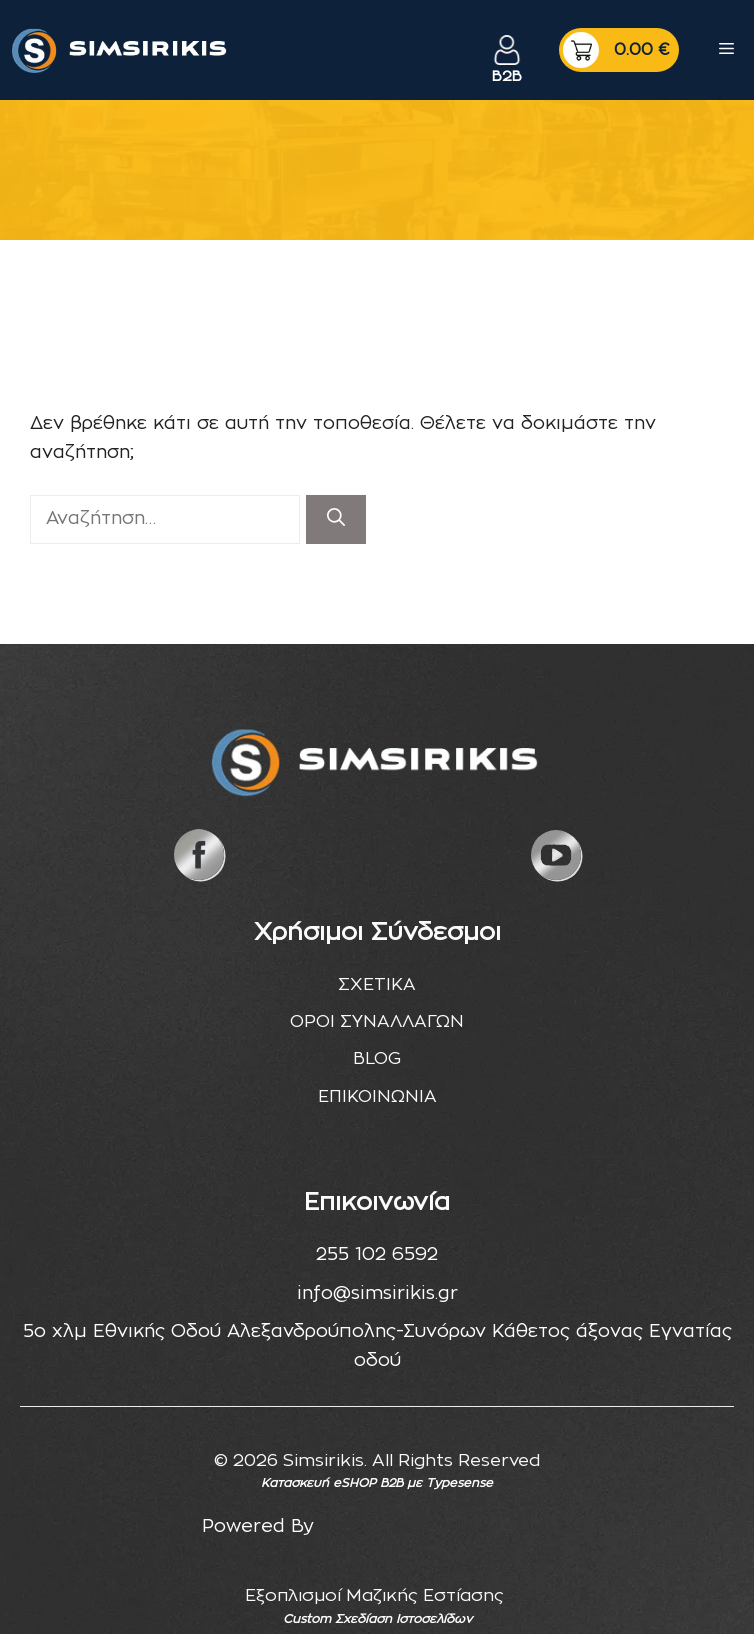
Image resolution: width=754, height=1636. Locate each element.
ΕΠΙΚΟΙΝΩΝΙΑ (377, 1096)
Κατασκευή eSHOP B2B (332, 1483)
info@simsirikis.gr (377, 1294)
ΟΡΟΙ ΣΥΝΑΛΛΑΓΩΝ (377, 1021)
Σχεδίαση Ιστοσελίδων (403, 1619)
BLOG (377, 1058)
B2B (507, 76)
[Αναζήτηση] (336, 519)
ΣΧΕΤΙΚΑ (377, 984)
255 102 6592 (377, 1255)
